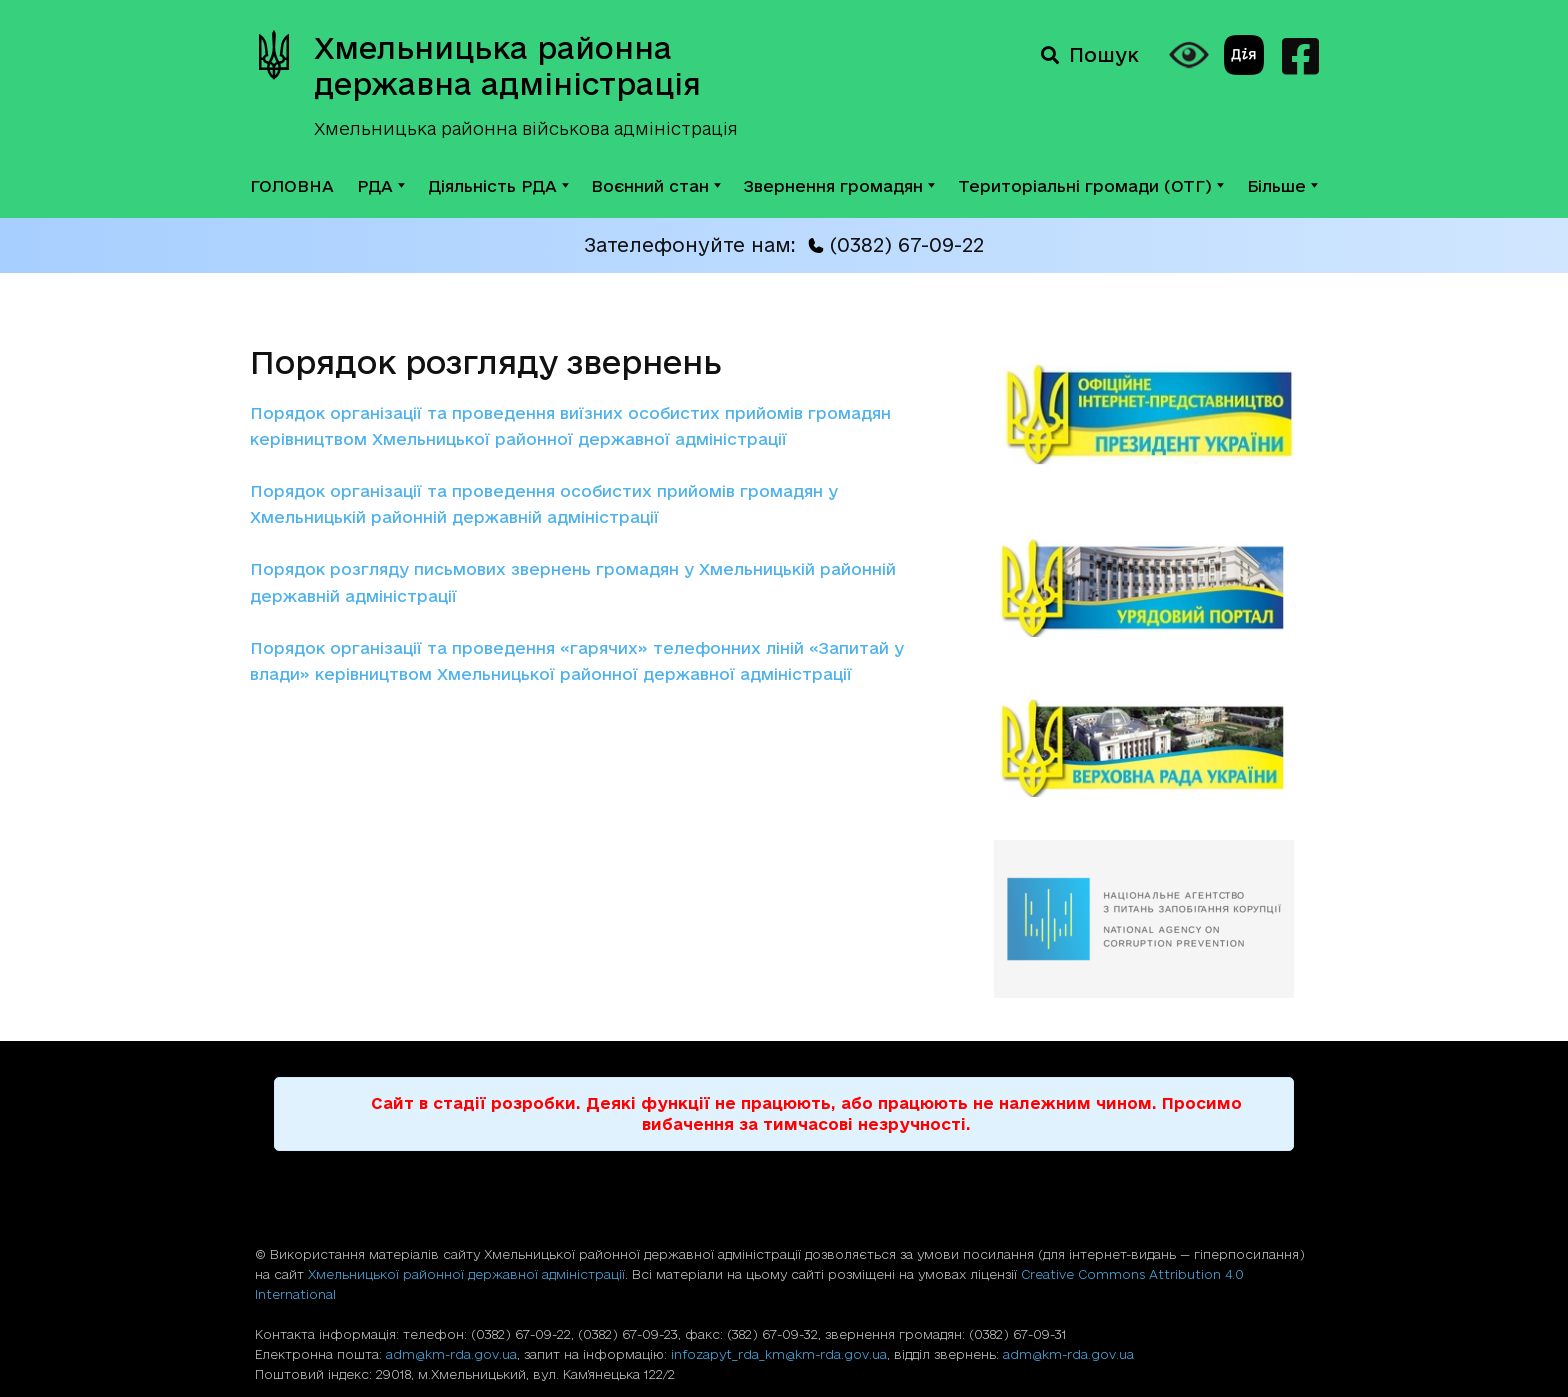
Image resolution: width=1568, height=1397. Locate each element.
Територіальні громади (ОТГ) (1091, 186)
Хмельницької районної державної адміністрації (466, 1274)
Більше (1282, 186)
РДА (381, 186)
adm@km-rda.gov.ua (451, 1354)
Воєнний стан (656, 186)
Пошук (1090, 55)
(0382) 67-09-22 (896, 245)
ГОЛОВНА (292, 186)
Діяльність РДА (498, 186)
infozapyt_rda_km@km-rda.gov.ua (779, 1354)
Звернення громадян (839, 186)
